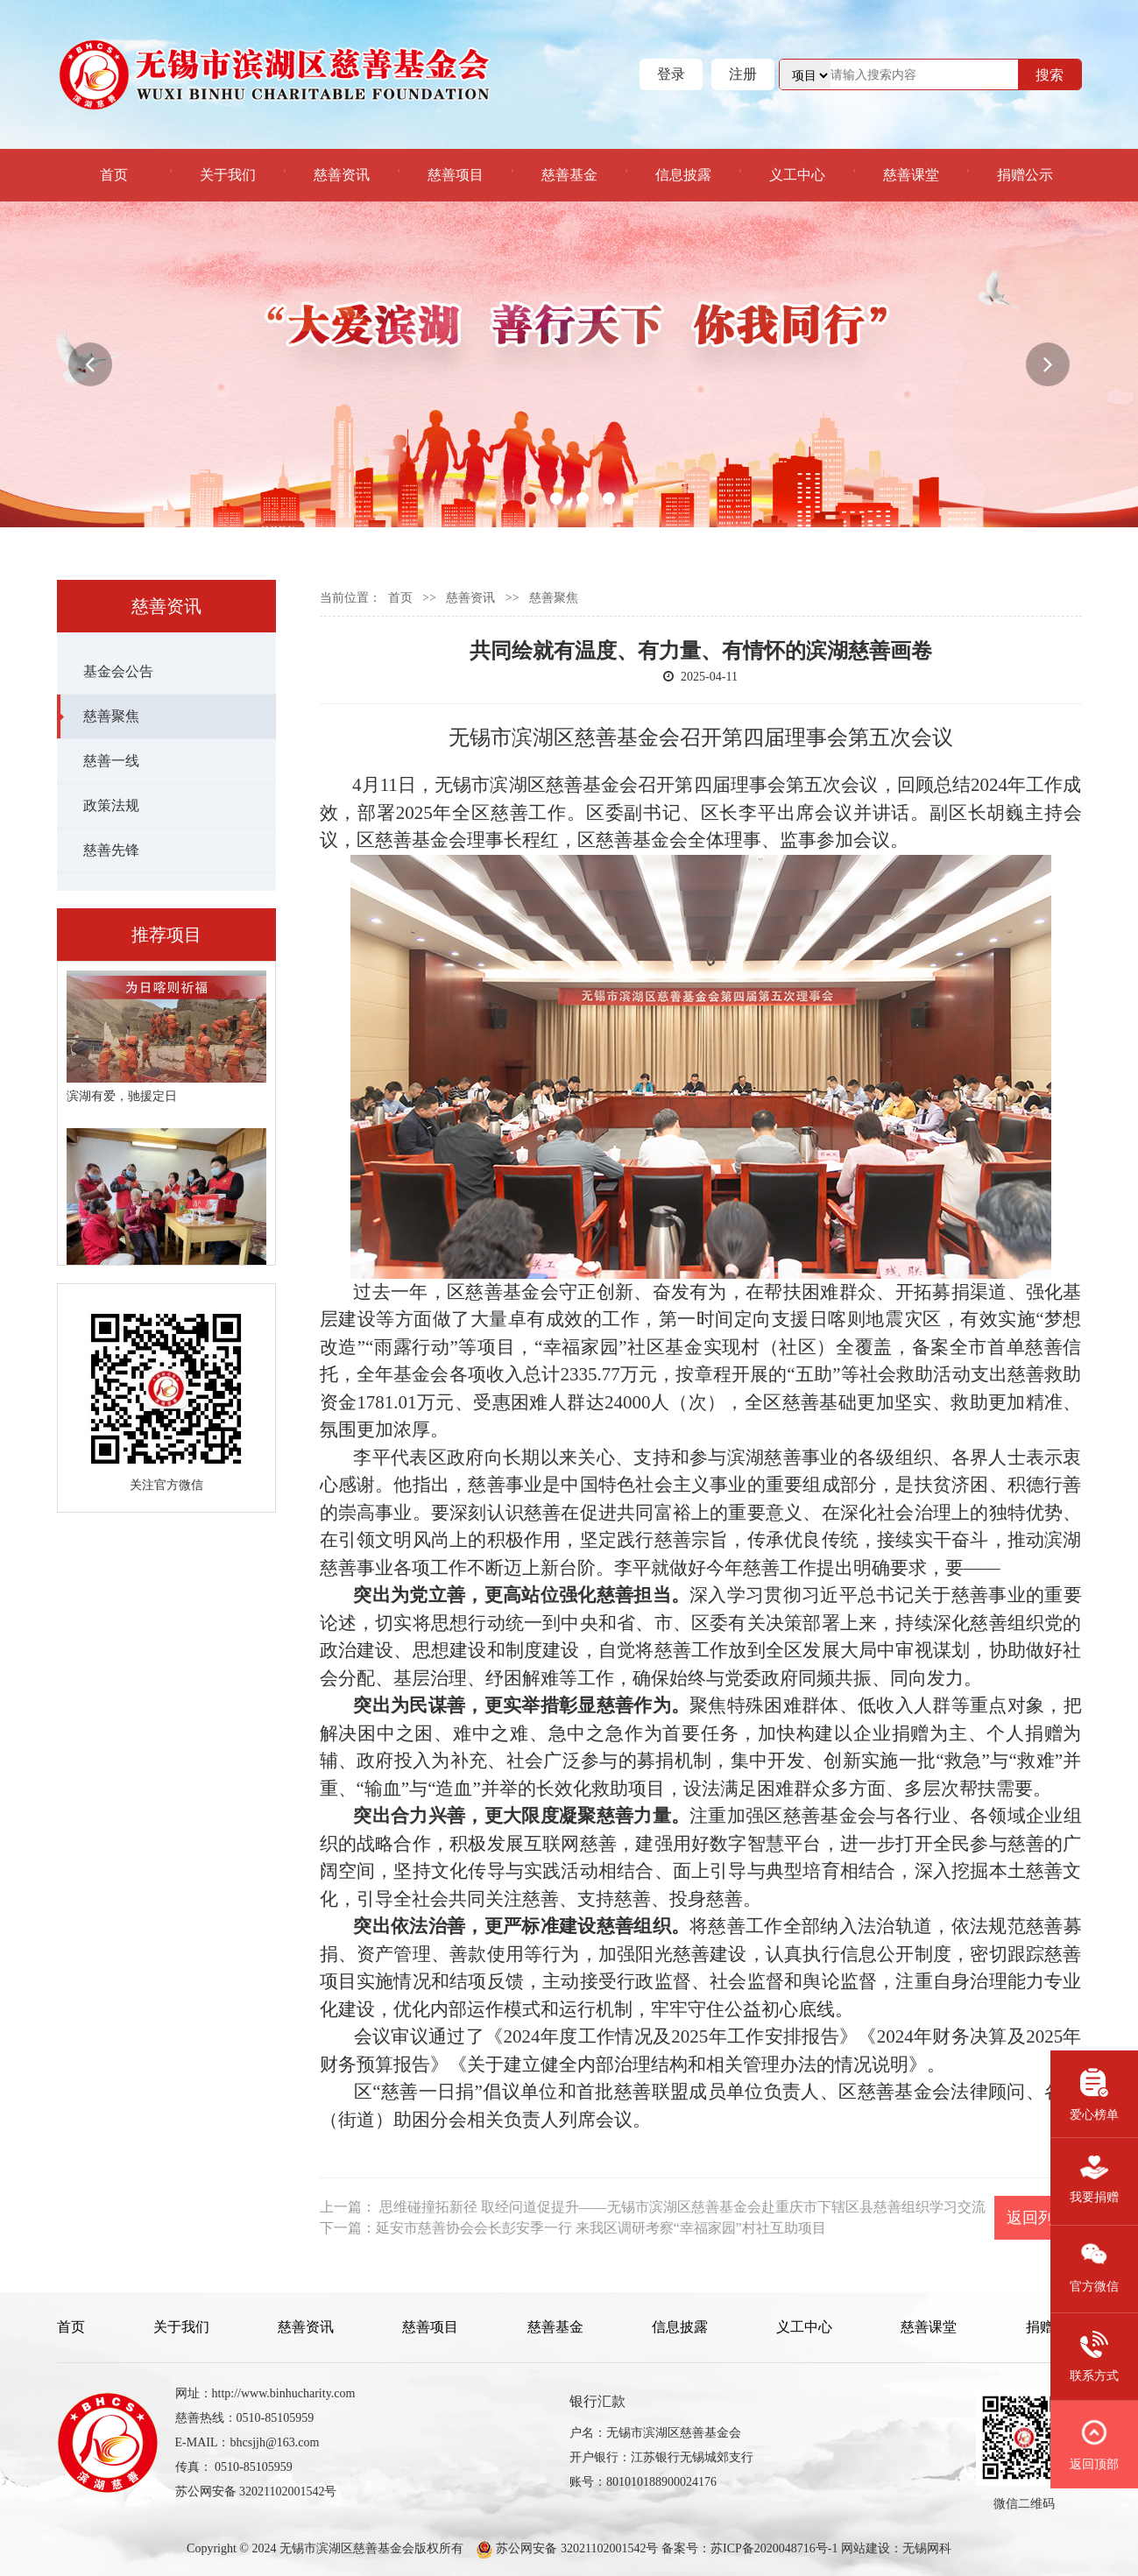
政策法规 (111, 805)
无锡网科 (926, 2548)
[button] (90, 364)
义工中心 (797, 174)
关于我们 (228, 174)
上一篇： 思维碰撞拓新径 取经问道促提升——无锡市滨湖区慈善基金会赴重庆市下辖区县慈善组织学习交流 (653, 2206)
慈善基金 (569, 174)
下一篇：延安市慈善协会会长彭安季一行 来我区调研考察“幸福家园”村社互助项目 (573, 2227)
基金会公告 (118, 671)
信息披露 (683, 174)
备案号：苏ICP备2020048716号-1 (749, 2548)
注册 (743, 74)
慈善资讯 (342, 174)
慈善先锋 (111, 850)
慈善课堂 (911, 174)
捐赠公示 (1025, 174)
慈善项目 (456, 174)
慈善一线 (111, 760)
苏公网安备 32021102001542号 (575, 2548)
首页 (114, 174)
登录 (671, 74)
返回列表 (1038, 2218)
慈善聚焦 (111, 716)
